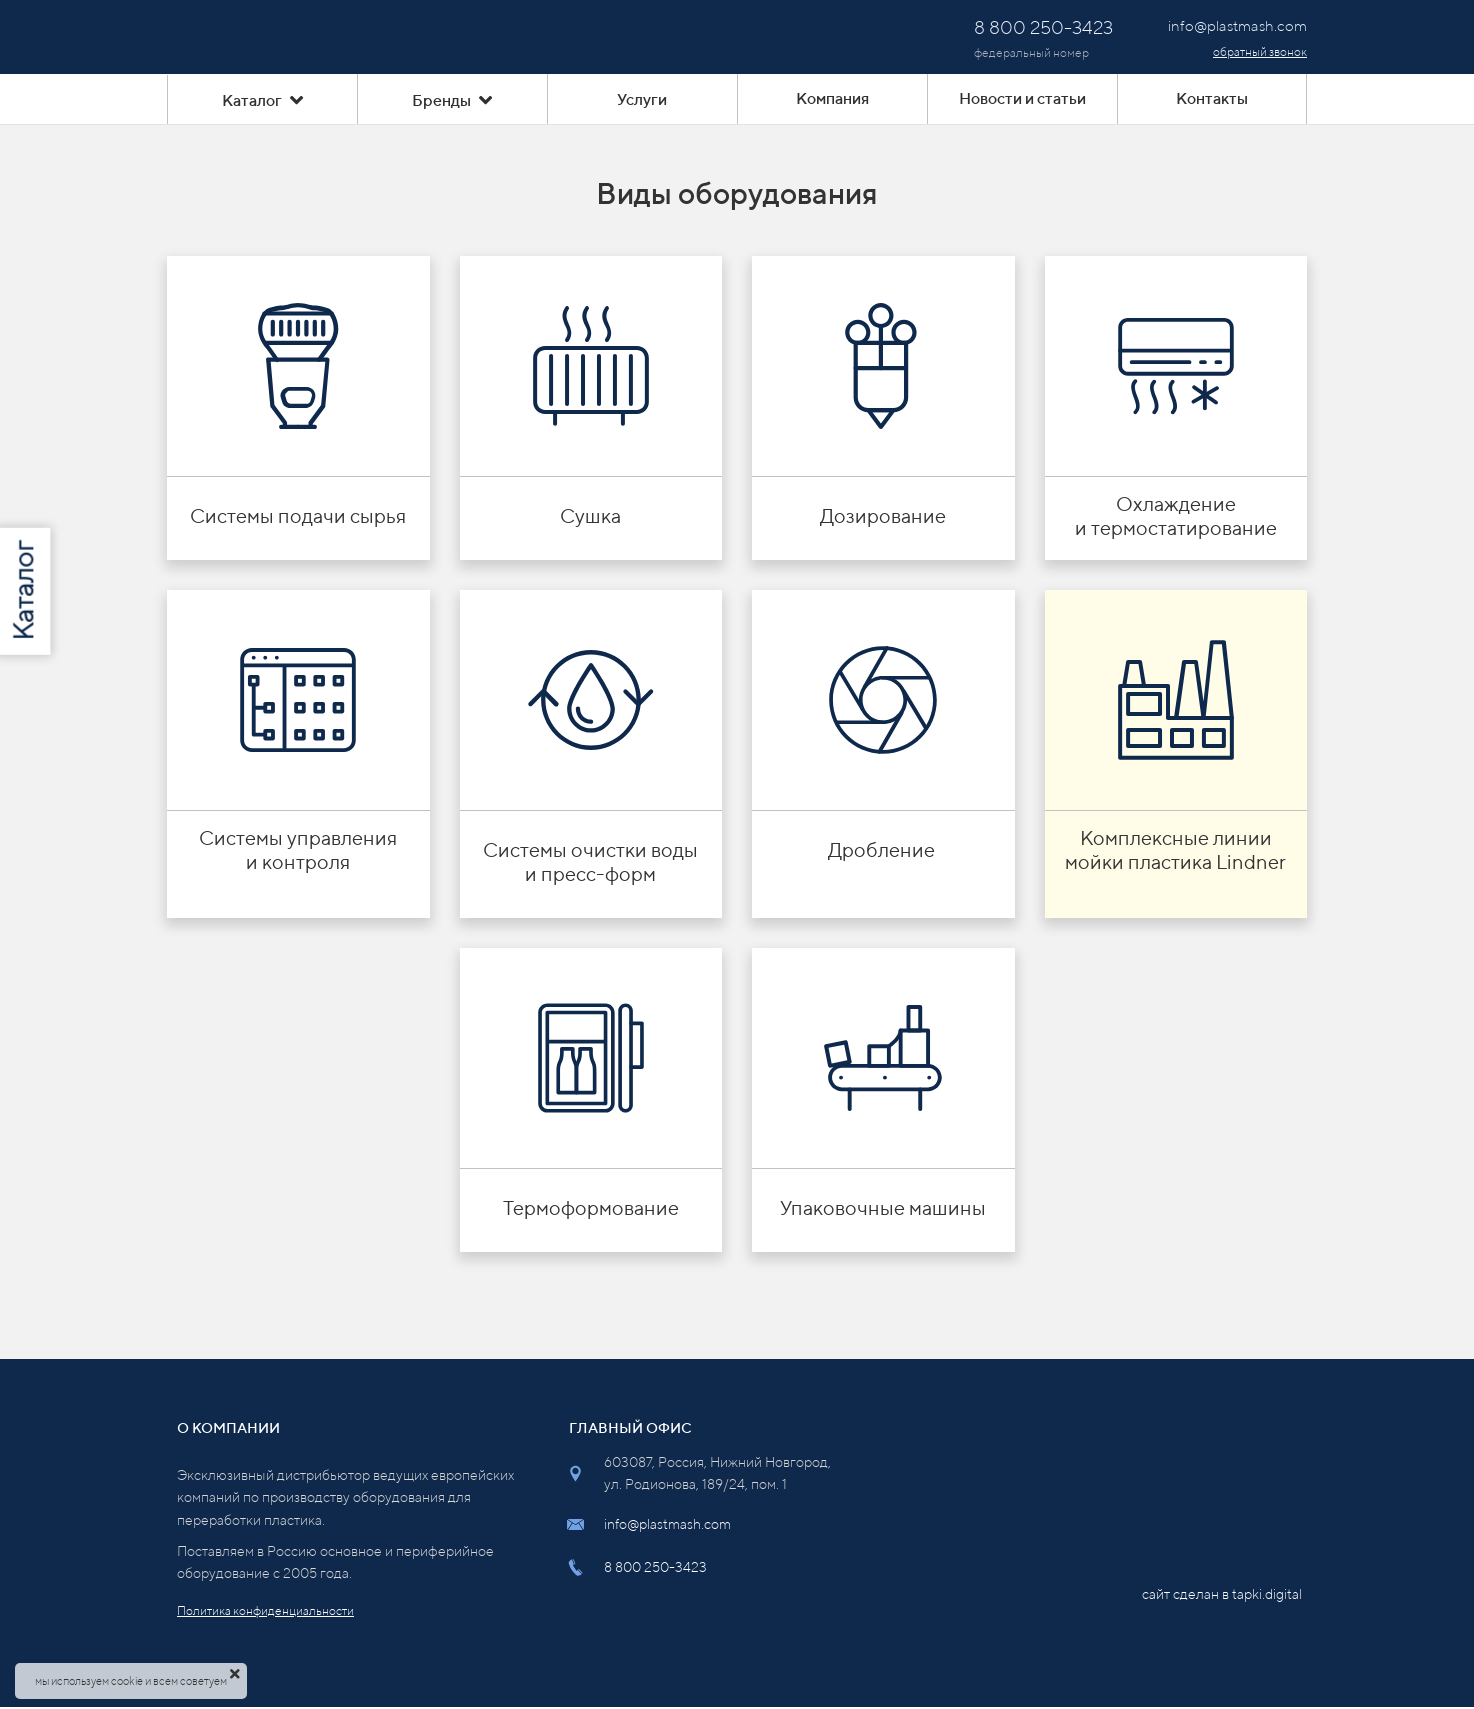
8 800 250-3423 (655, 1567)
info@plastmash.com (667, 1524)
